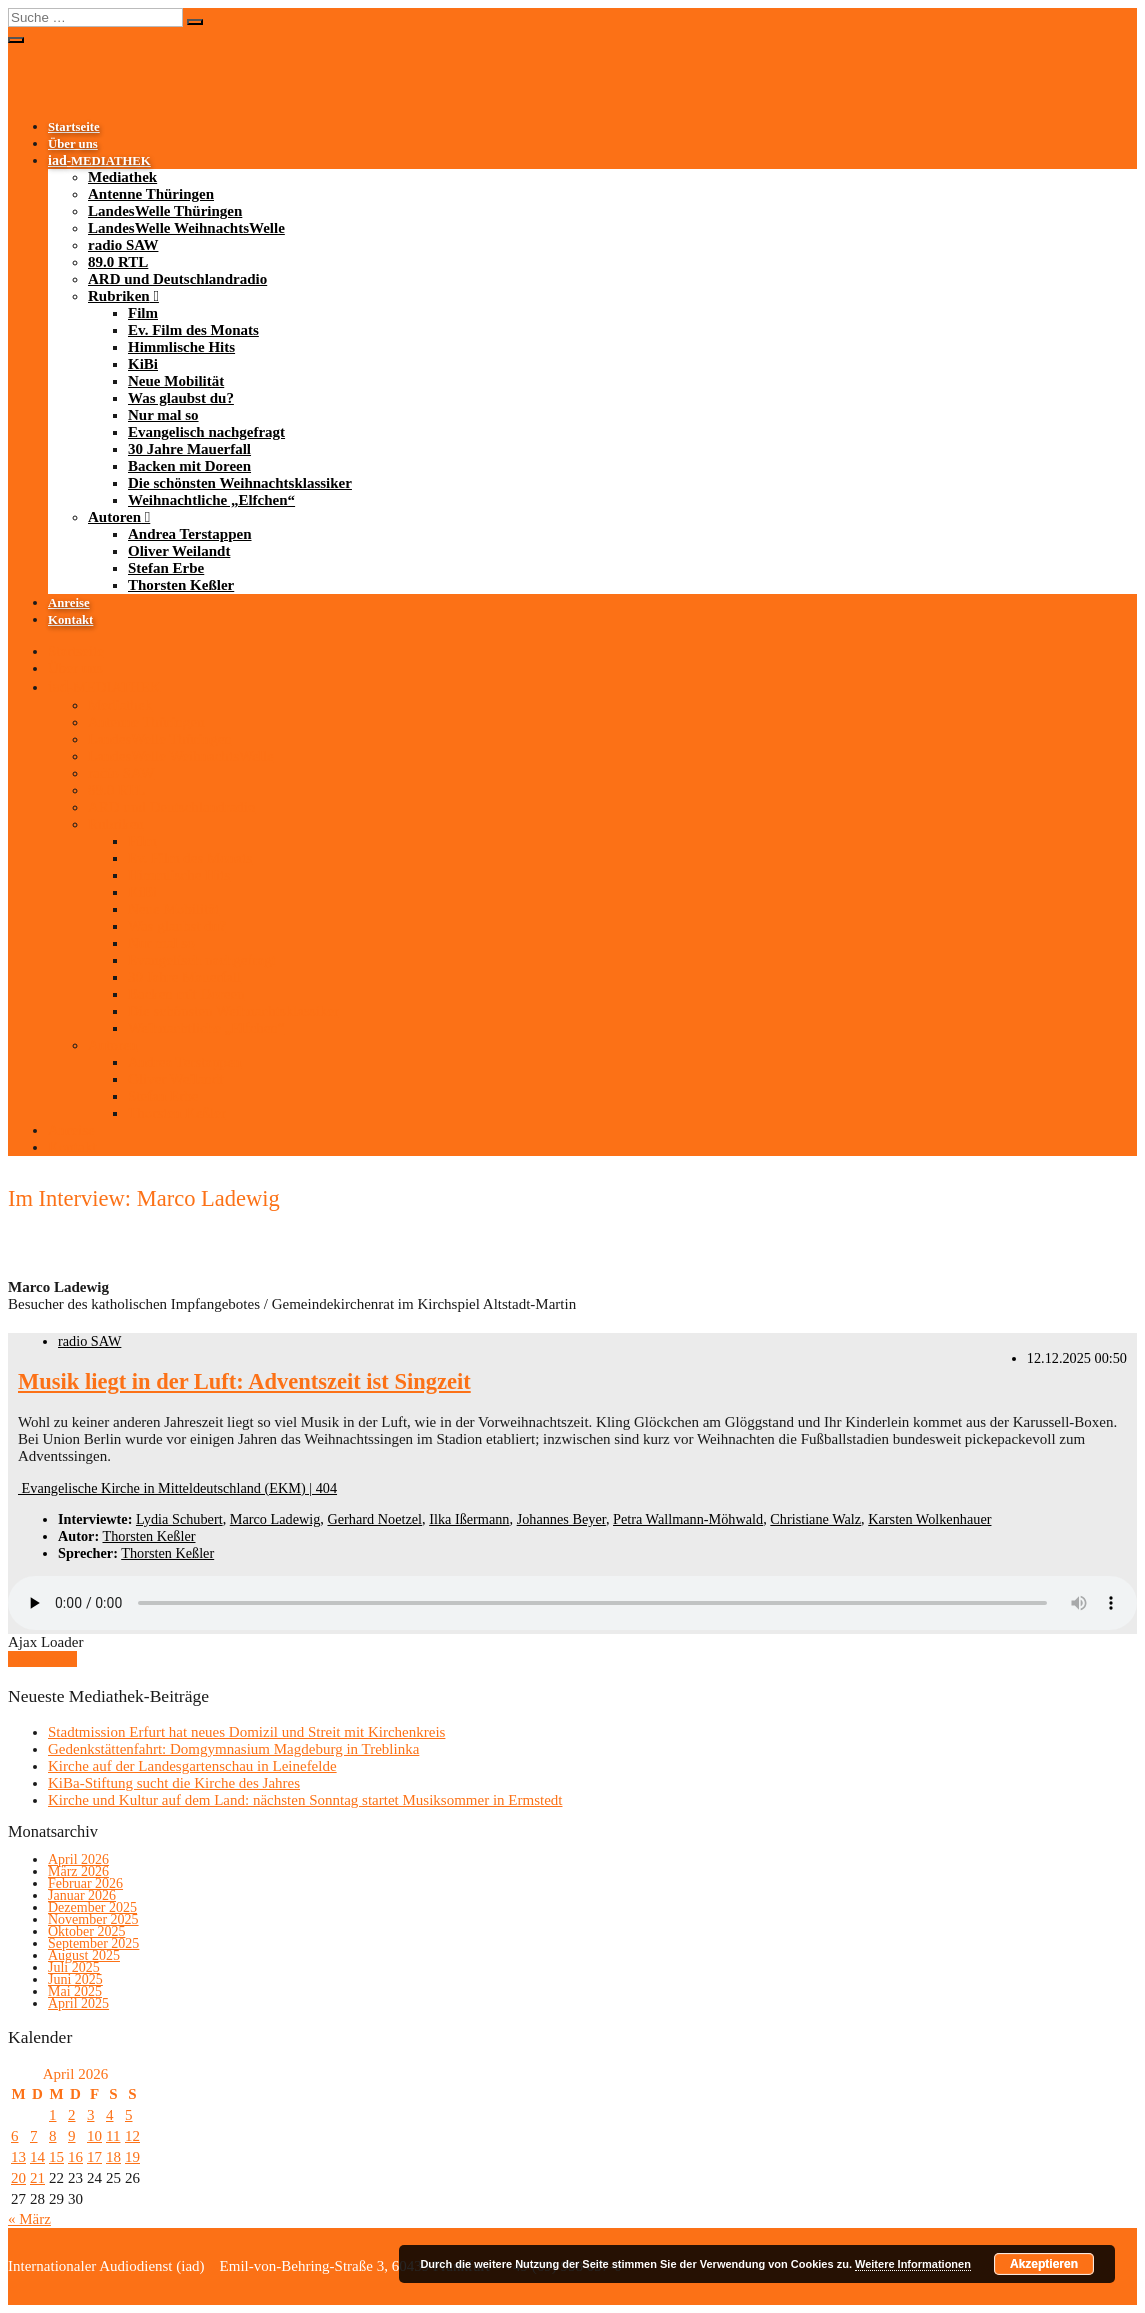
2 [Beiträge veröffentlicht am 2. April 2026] (72, 2115)
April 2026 (78, 1859)
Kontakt (70, 620)
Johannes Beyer (561, 1519)
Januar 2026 (82, 1895)
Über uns (73, 144)
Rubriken (119, 296)
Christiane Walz (815, 1519)
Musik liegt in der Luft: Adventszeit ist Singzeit (244, 1381)
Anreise (69, 603)
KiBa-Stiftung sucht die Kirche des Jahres (174, 1783)
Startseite (74, 127)
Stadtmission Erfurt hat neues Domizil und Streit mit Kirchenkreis (246, 1732)
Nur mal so (163, 415)
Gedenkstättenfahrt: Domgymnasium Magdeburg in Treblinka (233, 1749)
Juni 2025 (75, 1979)
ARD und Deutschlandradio (177, 279)
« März (29, 2219)
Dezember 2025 (92, 1907)
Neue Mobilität (176, 381)
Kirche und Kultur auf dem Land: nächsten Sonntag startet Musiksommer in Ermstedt (305, 1800)
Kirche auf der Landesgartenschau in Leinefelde (192, 1766)
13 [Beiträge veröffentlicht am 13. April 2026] (18, 2157)
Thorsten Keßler (181, 585)
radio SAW (123, 245)
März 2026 (78, 1871)
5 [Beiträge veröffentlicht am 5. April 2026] (129, 2115)
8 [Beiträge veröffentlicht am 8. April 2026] (53, 2136)
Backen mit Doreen (189, 466)
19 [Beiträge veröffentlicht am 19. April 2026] (132, 2157)
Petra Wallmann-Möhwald (688, 1519)
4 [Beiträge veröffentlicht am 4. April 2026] (110, 2115)
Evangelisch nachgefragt (206, 432)
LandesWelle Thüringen (165, 211)
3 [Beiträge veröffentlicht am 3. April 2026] (91, 2115)
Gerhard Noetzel (374, 1519)
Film (143, 313)
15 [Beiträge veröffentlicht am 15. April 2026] (56, 2157)
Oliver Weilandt (179, 551)
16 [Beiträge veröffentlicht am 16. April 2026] (75, 2157)
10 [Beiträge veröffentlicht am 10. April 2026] (94, 2136)
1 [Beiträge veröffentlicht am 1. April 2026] (53, 2115)
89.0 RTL (118, 262)
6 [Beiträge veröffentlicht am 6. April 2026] (15, 2136)
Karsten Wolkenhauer (929, 1519)
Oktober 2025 (86, 1931)
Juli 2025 (74, 1967)
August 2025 (84, 1955)
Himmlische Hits (181, 347)
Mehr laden (42, 1659)
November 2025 (93, 1919)
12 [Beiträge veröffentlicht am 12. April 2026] (132, 2136)
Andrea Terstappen (190, 534)
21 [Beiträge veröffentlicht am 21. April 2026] (37, 2178)
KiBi (143, 364)
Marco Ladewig (275, 1519)
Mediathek (122, 177)
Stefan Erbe (166, 568)
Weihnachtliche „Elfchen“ (211, 500)
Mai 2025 (75, 1991)
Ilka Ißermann (469, 1519)
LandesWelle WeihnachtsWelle (186, 228)
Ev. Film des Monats (193, 330)
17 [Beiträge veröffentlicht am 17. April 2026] (94, 2157)
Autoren (114, 517)
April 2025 (78, 2003)
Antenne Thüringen (151, 194)
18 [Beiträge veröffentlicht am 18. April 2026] (113, 2157)
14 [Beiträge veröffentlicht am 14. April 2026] (37, 2157)
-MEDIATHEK (99, 161)
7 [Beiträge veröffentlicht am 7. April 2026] (34, 2136)
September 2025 (93, 1943)
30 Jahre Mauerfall (189, 449)
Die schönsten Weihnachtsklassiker (240, 483)
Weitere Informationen (913, 2264)
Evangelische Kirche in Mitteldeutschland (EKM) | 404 (177, 1488)
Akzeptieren (1044, 2264)
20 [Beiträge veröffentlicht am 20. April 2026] (18, 2178)
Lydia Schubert (179, 1519)
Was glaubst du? (181, 398)
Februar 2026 (85, 1883)
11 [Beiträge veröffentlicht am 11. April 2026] (113, 2136)
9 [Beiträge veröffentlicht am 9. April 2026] (72, 2136)
